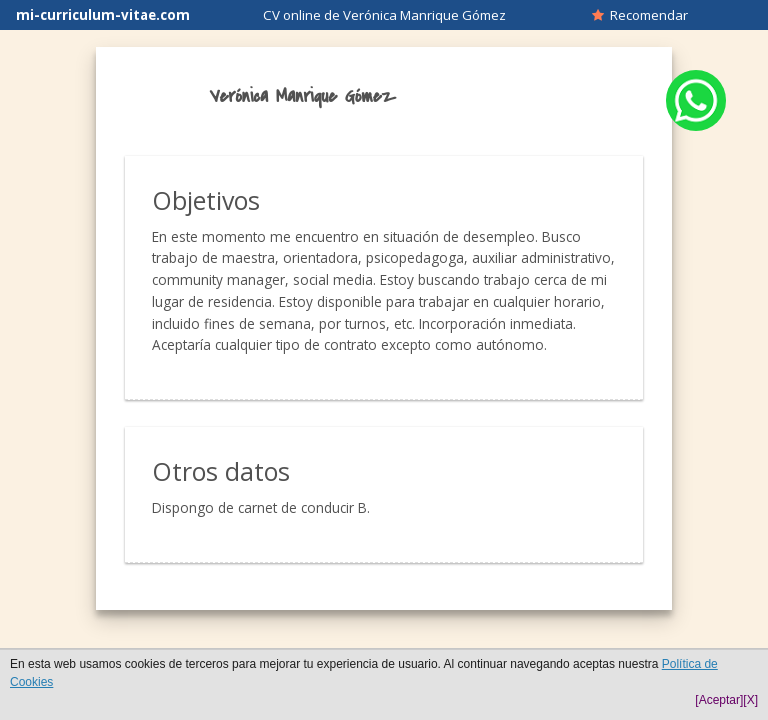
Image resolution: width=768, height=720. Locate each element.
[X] (750, 700)
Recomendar (640, 15)
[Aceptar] (719, 700)
